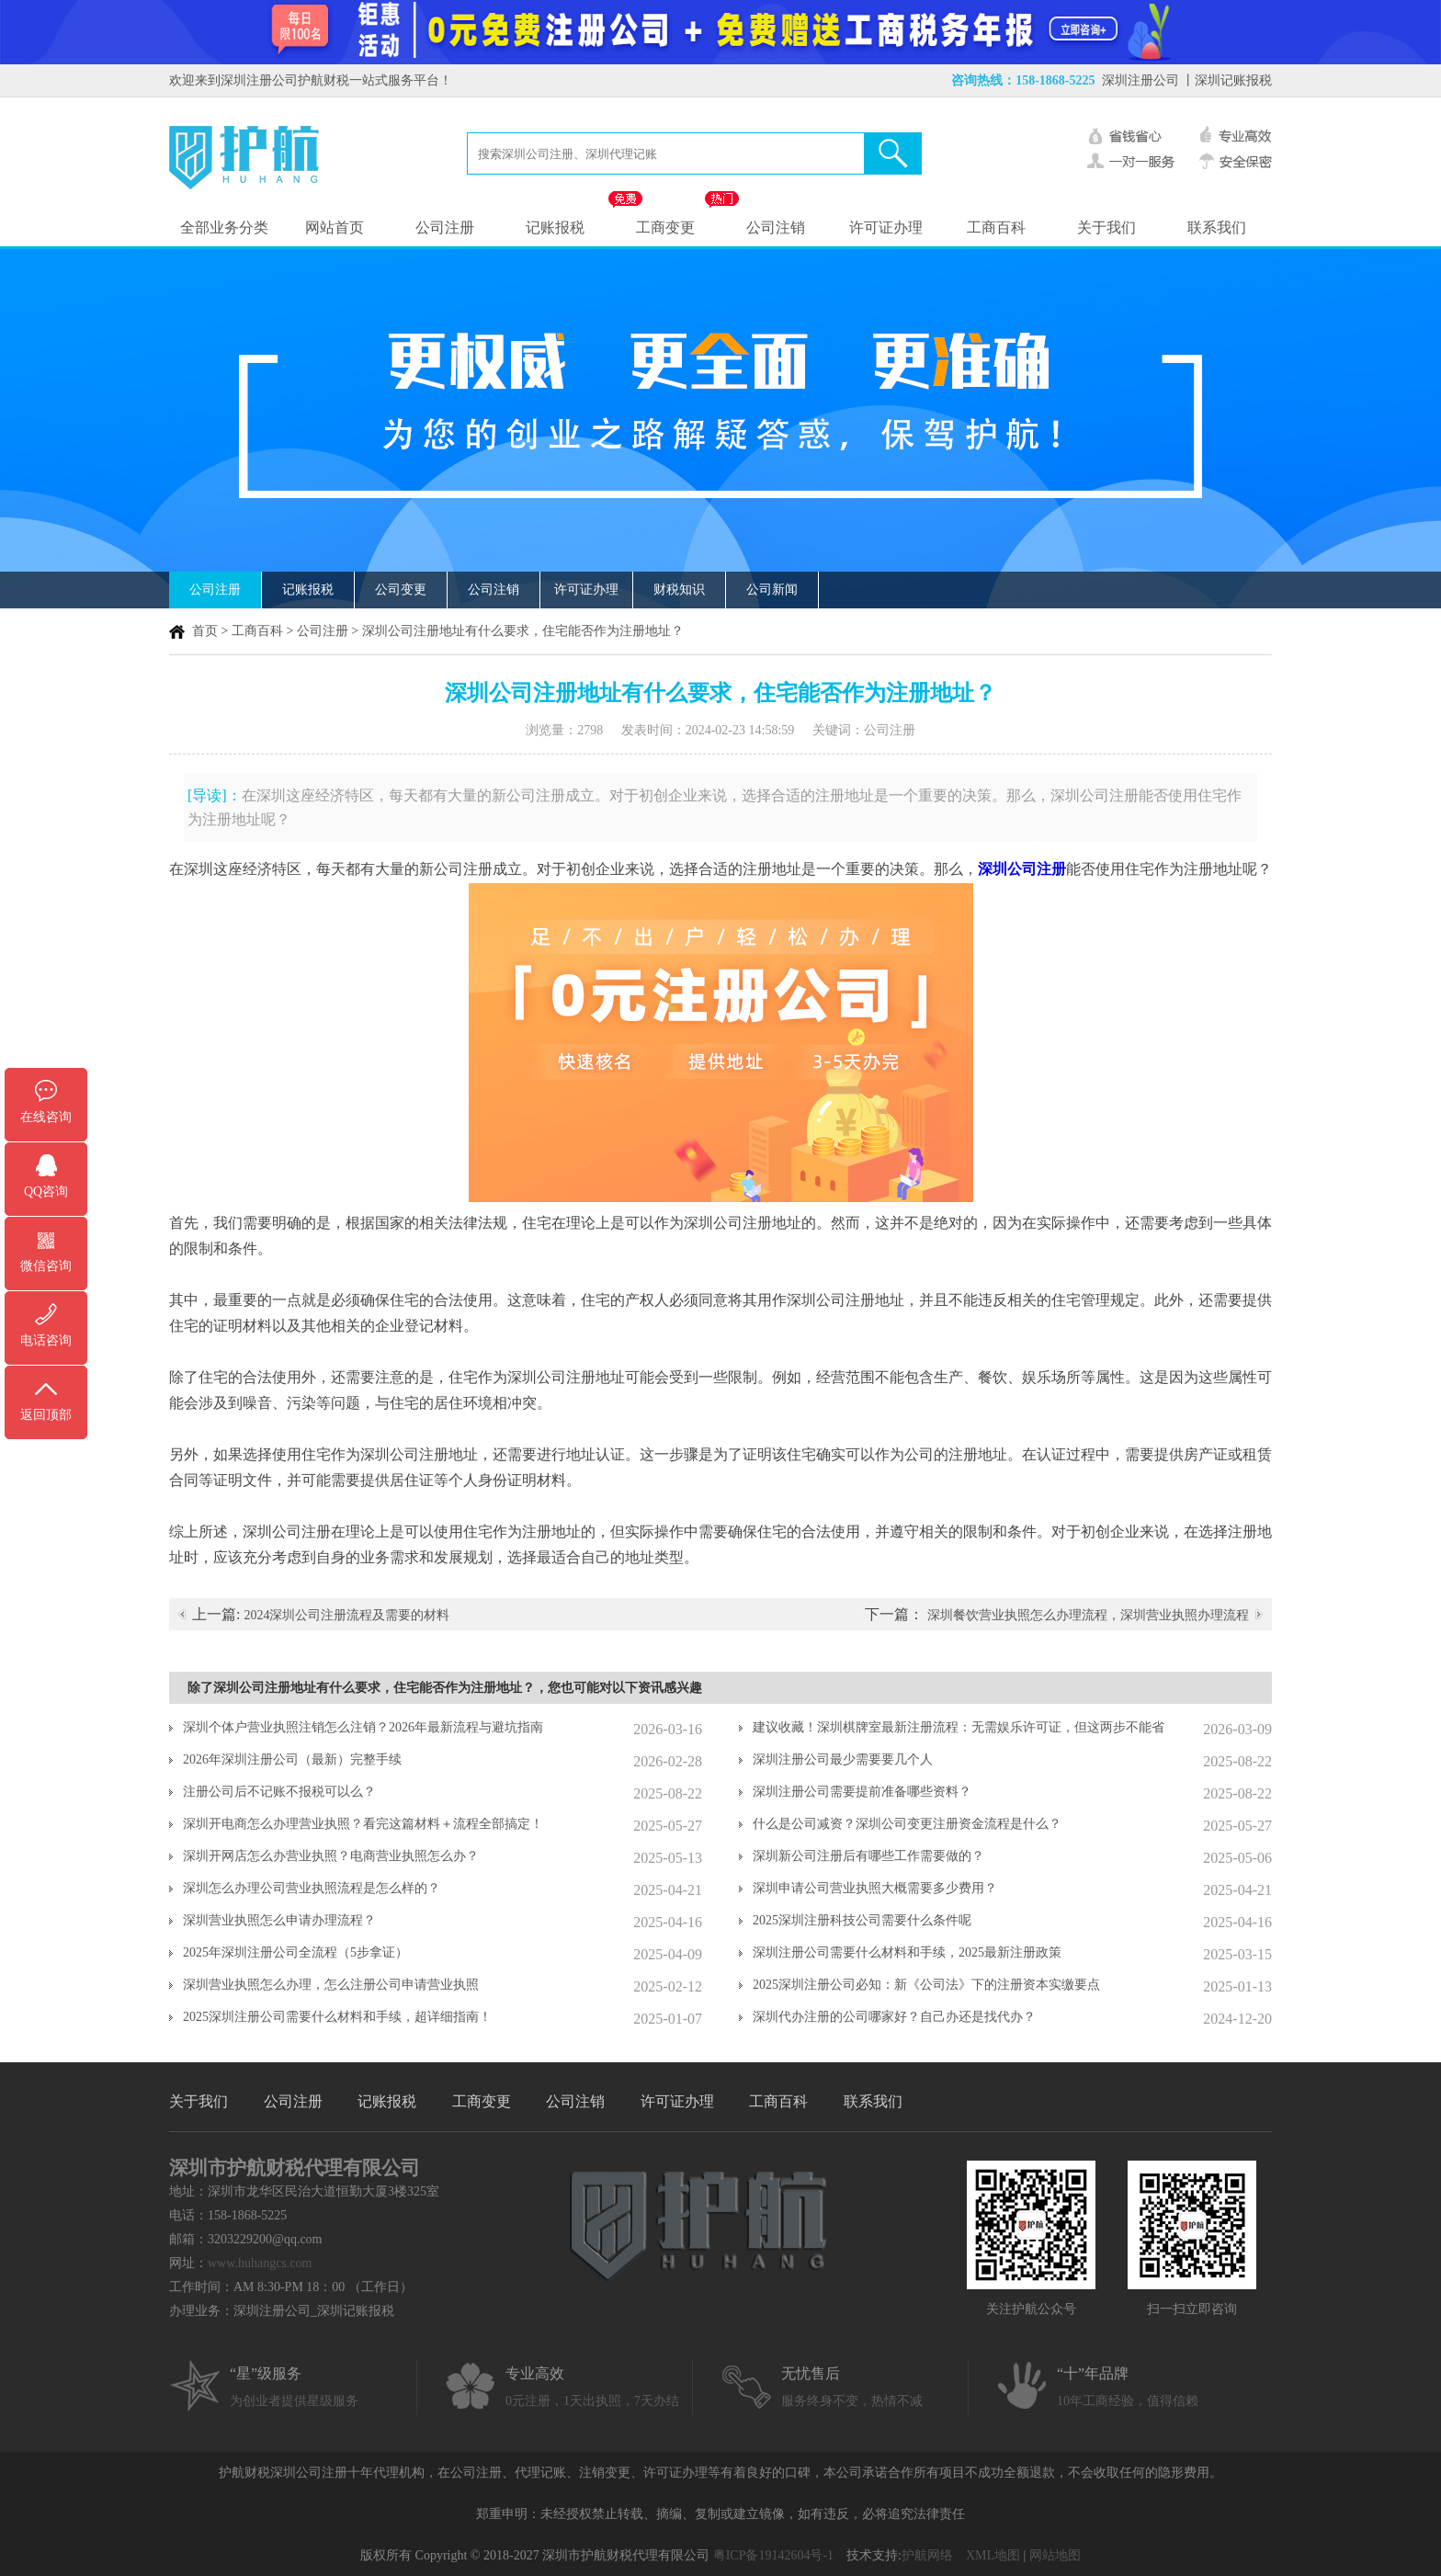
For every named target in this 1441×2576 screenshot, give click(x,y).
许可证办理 (886, 227)
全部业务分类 (224, 227)
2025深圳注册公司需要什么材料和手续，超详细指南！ (337, 2017)
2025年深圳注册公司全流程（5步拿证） (295, 1952)
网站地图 (1055, 2555)
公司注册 (444, 227)
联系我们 (1216, 227)
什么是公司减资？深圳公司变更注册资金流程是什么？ (907, 1824)
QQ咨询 (46, 1191)
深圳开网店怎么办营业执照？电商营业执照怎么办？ (331, 1856)
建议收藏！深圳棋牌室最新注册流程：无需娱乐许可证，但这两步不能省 (958, 1727)
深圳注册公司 (1140, 80)
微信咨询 (46, 1266)
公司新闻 (772, 589)
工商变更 (665, 227)
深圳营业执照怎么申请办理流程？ (279, 1920)
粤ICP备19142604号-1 (773, 2555)
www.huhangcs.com (260, 2263)
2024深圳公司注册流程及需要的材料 (346, 1615)
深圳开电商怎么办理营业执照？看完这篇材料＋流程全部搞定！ (363, 1824)
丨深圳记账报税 (1227, 80)
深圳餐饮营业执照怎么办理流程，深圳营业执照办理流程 (1088, 1615)
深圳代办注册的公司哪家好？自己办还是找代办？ (894, 2017)
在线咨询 (46, 1117)
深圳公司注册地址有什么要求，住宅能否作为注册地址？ (523, 631)
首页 (205, 631)
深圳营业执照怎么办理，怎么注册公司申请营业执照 (331, 1985)
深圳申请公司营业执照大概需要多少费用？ (875, 1888)
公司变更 (400, 589)
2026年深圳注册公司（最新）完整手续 (292, 1759)
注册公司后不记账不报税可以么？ (279, 1792)
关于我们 (1106, 227)
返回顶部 (46, 1415)
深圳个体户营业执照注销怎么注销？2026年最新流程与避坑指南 (363, 1727)
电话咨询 (46, 1340)
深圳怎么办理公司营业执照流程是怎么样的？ (311, 1888)
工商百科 (996, 227)
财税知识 (679, 589)
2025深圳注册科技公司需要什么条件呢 (862, 1920)
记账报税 (555, 227)
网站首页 (334, 227)
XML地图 (993, 2555)
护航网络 (927, 2555)
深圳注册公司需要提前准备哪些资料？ (862, 1792)
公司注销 (775, 227)
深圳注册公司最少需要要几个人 (843, 1759)
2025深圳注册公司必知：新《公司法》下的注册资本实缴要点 (926, 1985)
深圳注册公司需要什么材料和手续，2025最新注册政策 (907, 1952)
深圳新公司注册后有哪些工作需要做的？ (868, 1856)
